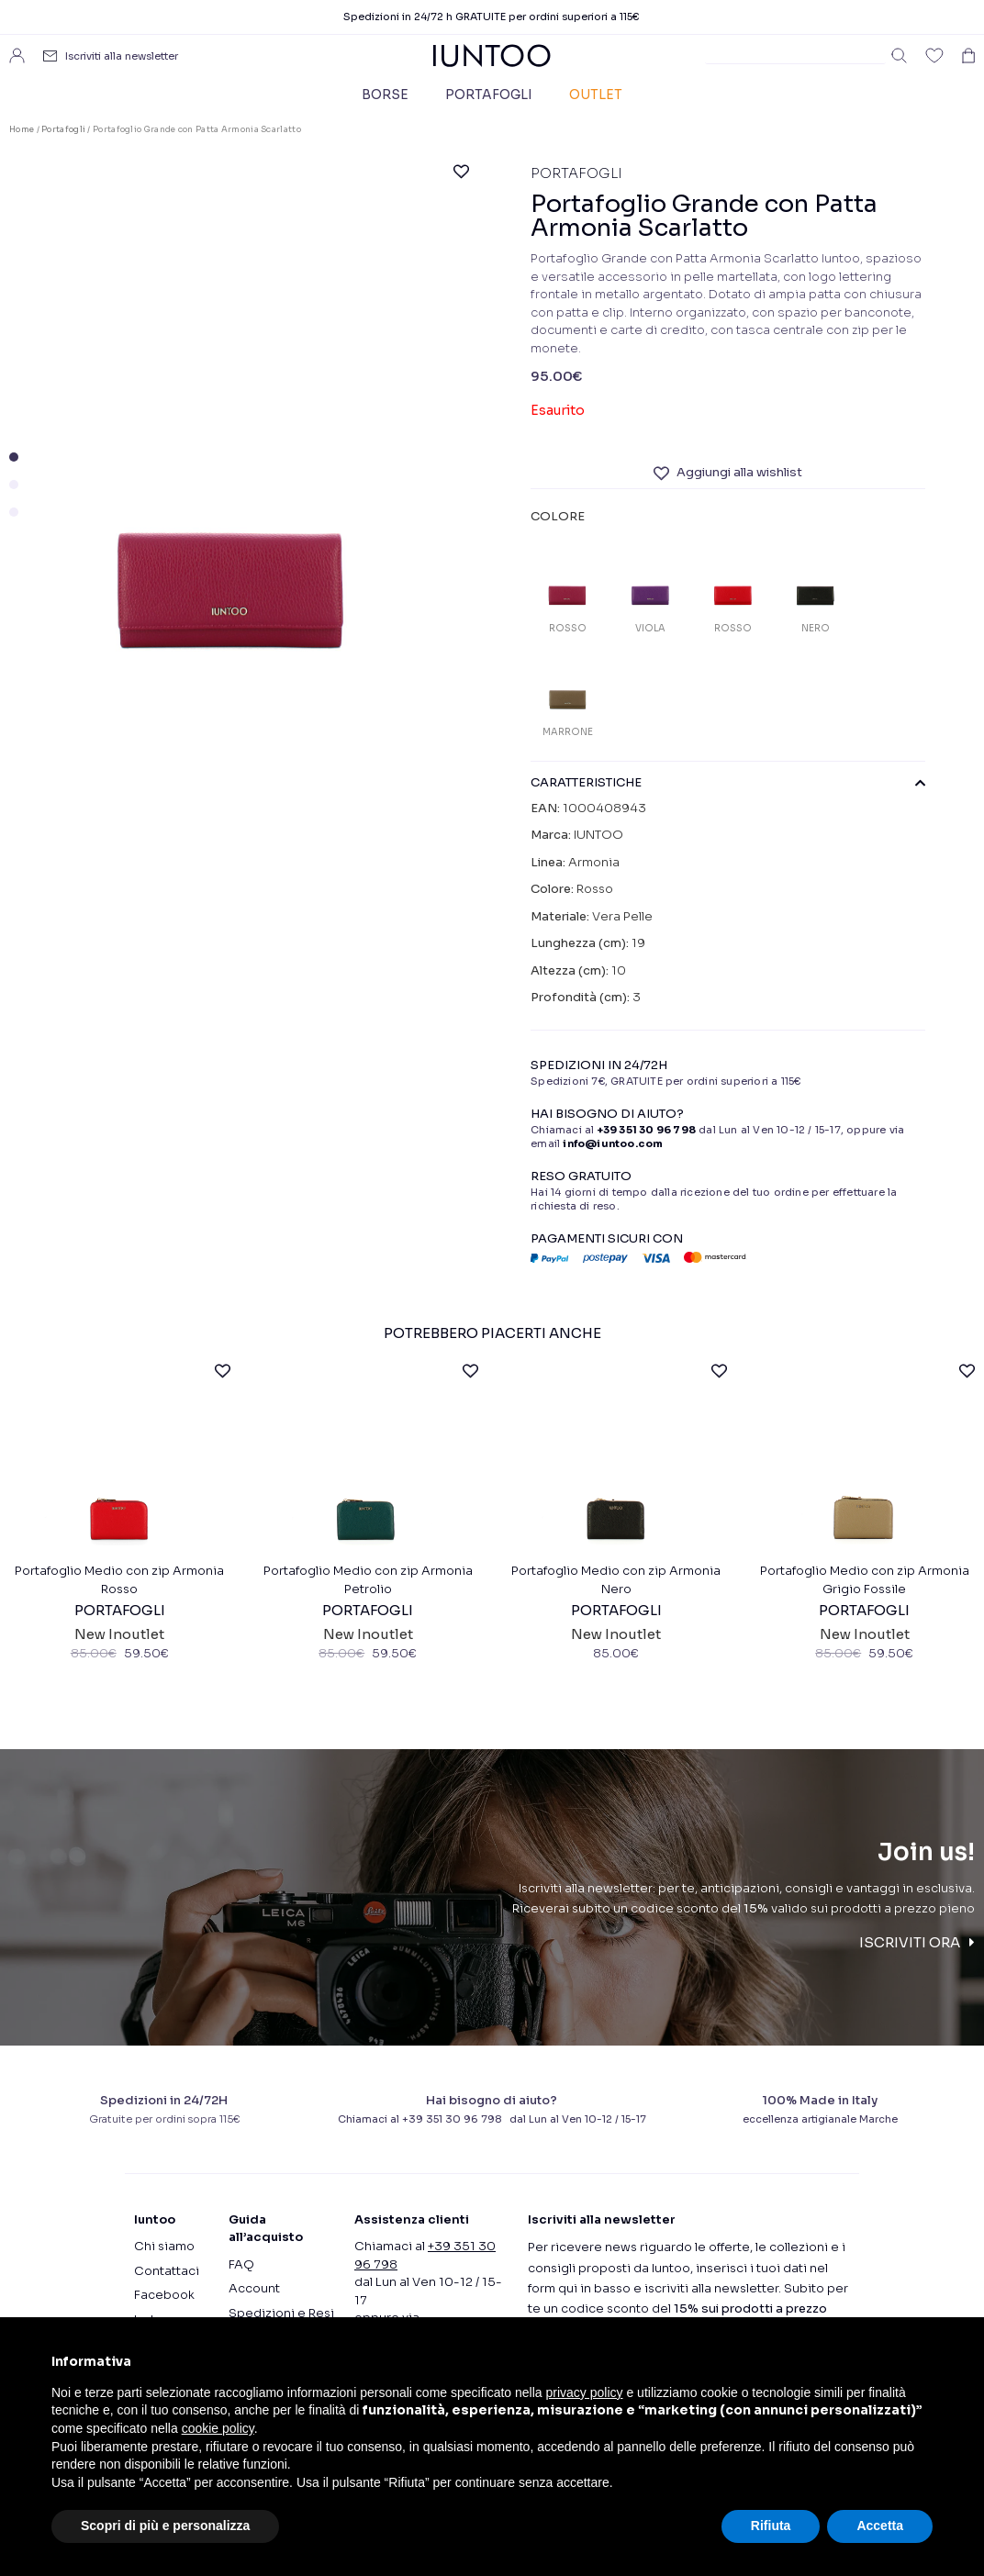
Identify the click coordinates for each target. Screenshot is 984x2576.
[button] (13, 457)
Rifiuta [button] (771, 2525)
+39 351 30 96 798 (647, 1129)
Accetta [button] (879, 2525)
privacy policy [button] (584, 2392)
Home (21, 129)
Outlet (595, 94)
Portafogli (488, 94)
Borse (385, 94)
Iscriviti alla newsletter (121, 56)
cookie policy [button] (218, 2428)
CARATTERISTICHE (728, 782)
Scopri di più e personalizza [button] (165, 2525)
